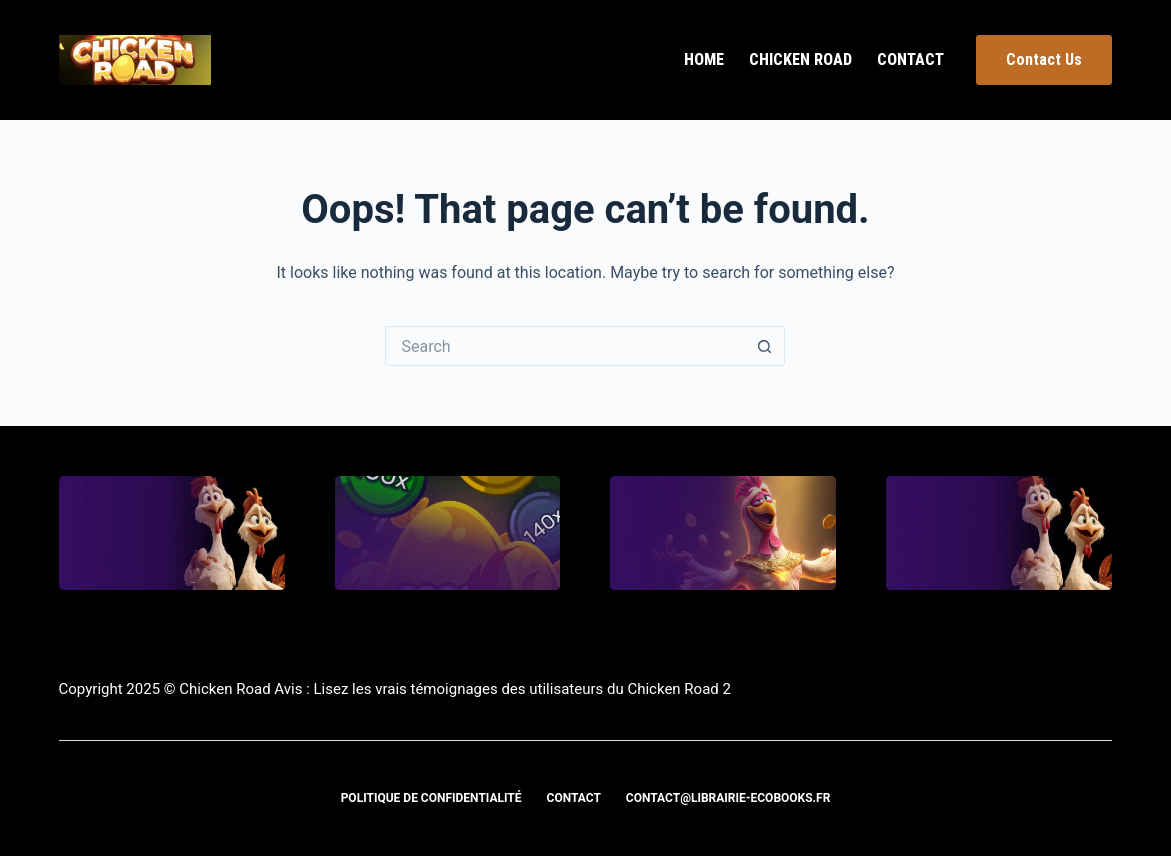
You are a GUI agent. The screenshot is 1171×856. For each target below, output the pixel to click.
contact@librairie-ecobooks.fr (728, 798)
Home (704, 59)
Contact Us (1044, 59)
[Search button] (765, 346)
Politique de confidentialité (431, 798)
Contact (910, 59)
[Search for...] (565, 346)
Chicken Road (800, 59)
